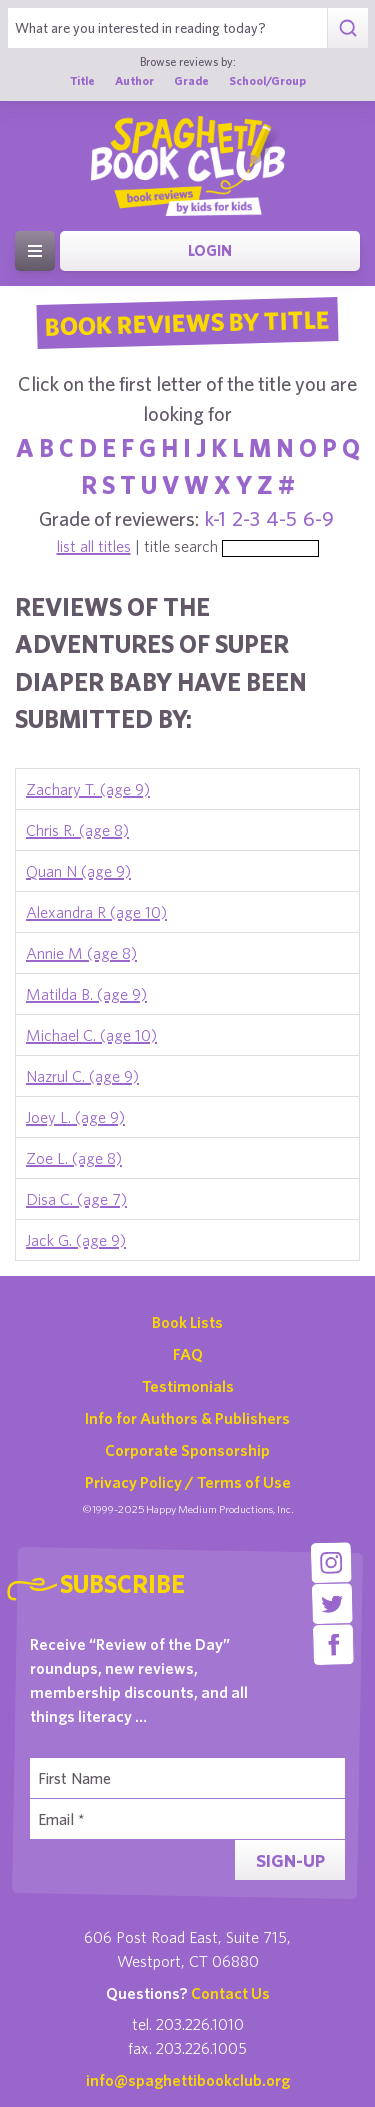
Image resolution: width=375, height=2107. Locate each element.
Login (210, 250)
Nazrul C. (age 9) (82, 1076)
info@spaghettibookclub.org (188, 2080)
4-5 (281, 518)
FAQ (188, 1354)
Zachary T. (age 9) (88, 789)
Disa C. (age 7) (76, 1199)
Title (82, 80)
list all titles (94, 546)
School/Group (267, 80)
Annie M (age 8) (81, 953)
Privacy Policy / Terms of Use (188, 1482)
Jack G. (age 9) (76, 1240)
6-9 (318, 518)
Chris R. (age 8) (77, 830)
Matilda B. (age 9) (86, 994)
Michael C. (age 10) (91, 1035)
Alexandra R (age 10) (96, 912)
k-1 (215, 518)
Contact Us (230, 1993)
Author (134, 80)
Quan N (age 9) (78, 871)
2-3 (246, 518)
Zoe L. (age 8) (74, 1158)
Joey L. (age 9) (75, 1117)
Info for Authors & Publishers (187, 1418)
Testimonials (188, 1386)
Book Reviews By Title (188, 322)
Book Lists (187, 1322)
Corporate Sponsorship (187, 1450)
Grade (191, 80)
